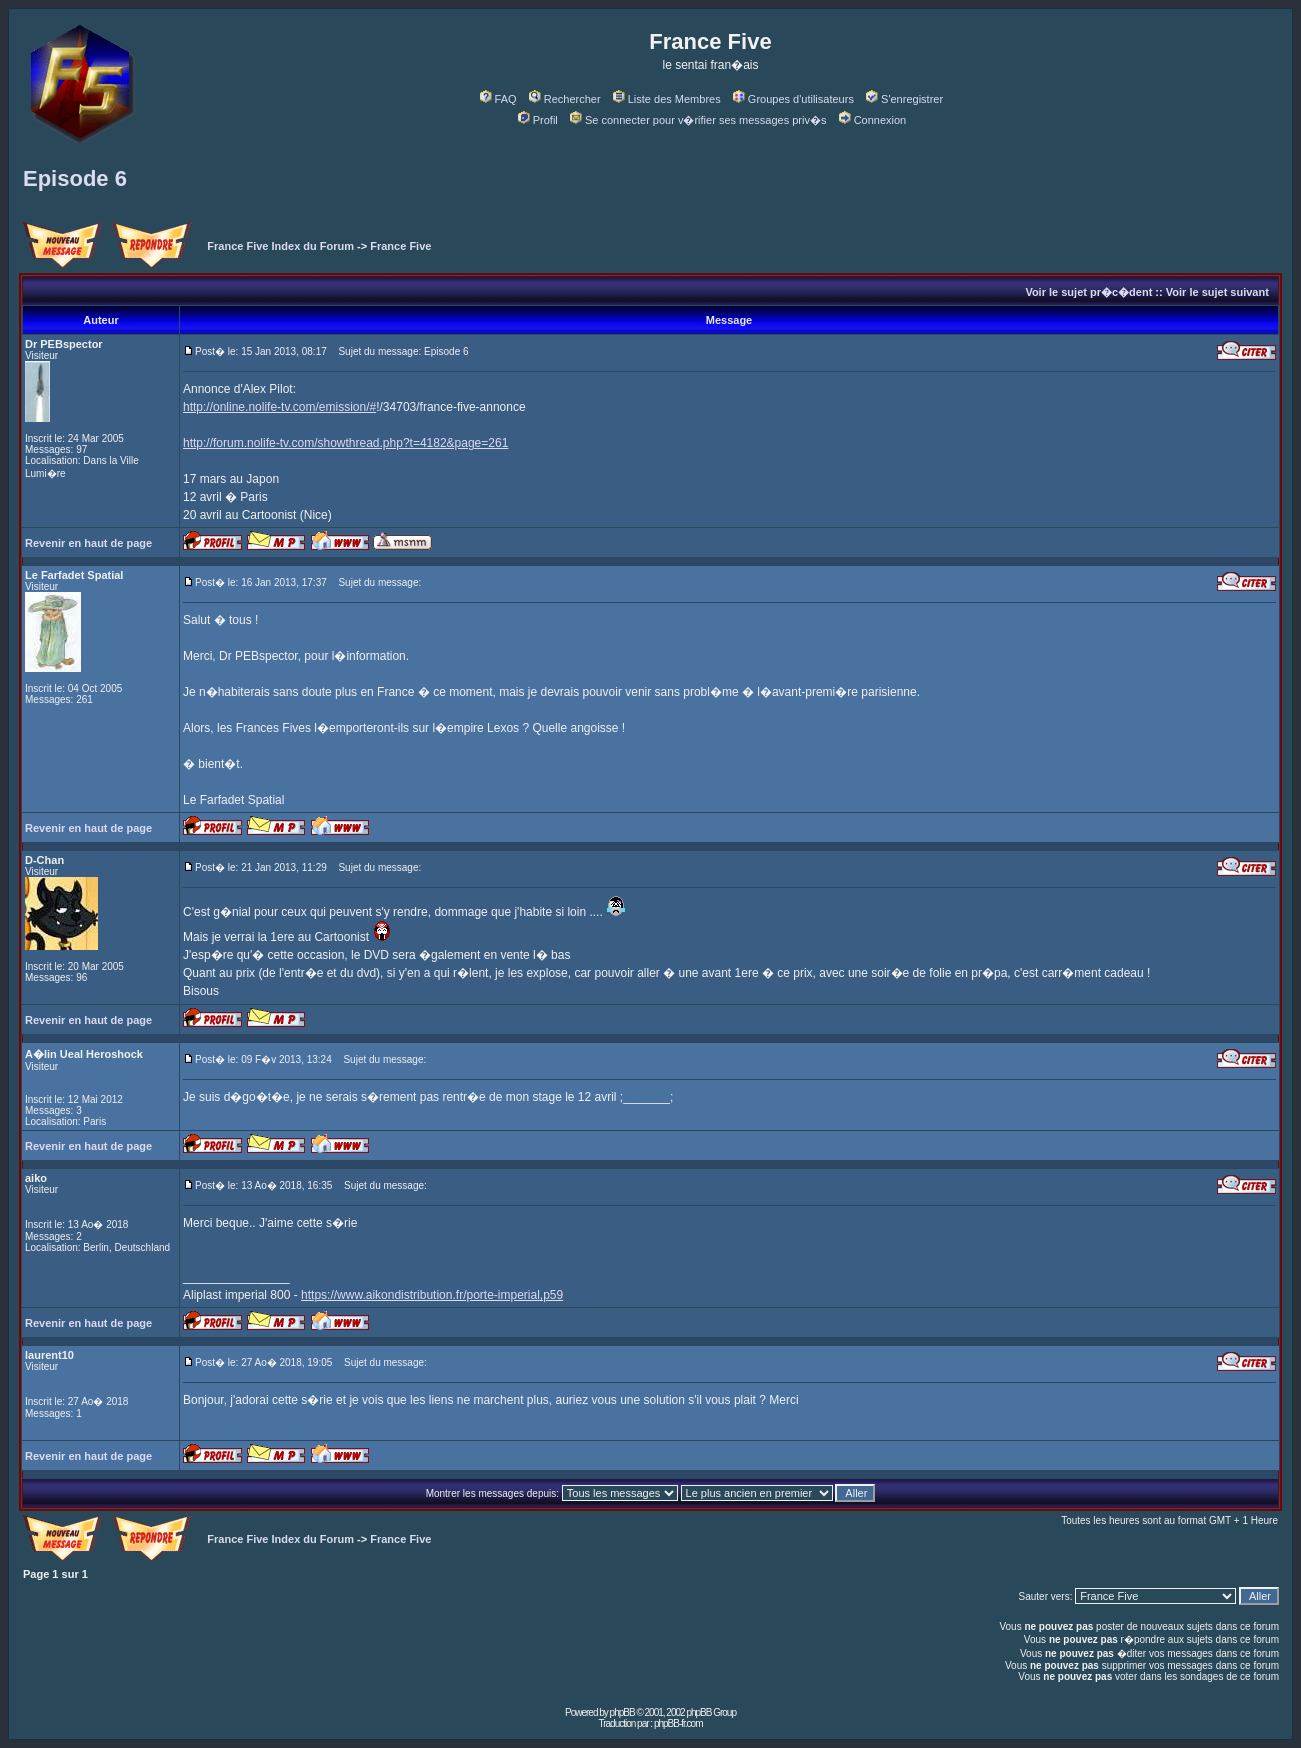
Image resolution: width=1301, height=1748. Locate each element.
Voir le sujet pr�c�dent (1088, 292)
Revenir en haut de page (88, 543)
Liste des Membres (667, 99)
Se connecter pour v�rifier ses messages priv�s (698, 120)
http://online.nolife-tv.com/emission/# (279, 407)
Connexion (873, 120)
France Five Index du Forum (280, 246)
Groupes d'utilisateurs (793, 99)
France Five (400, 246)
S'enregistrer (904, 99)
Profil (538, 120)
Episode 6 (75, 178)
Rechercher (565, 99)
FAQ (498, 99)
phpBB (622, 1712)
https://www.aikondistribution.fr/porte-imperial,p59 (432, 1295)
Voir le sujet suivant (1217, 292)
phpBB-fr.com (678, 1723)
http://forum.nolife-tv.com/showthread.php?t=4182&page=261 (345, 443)
